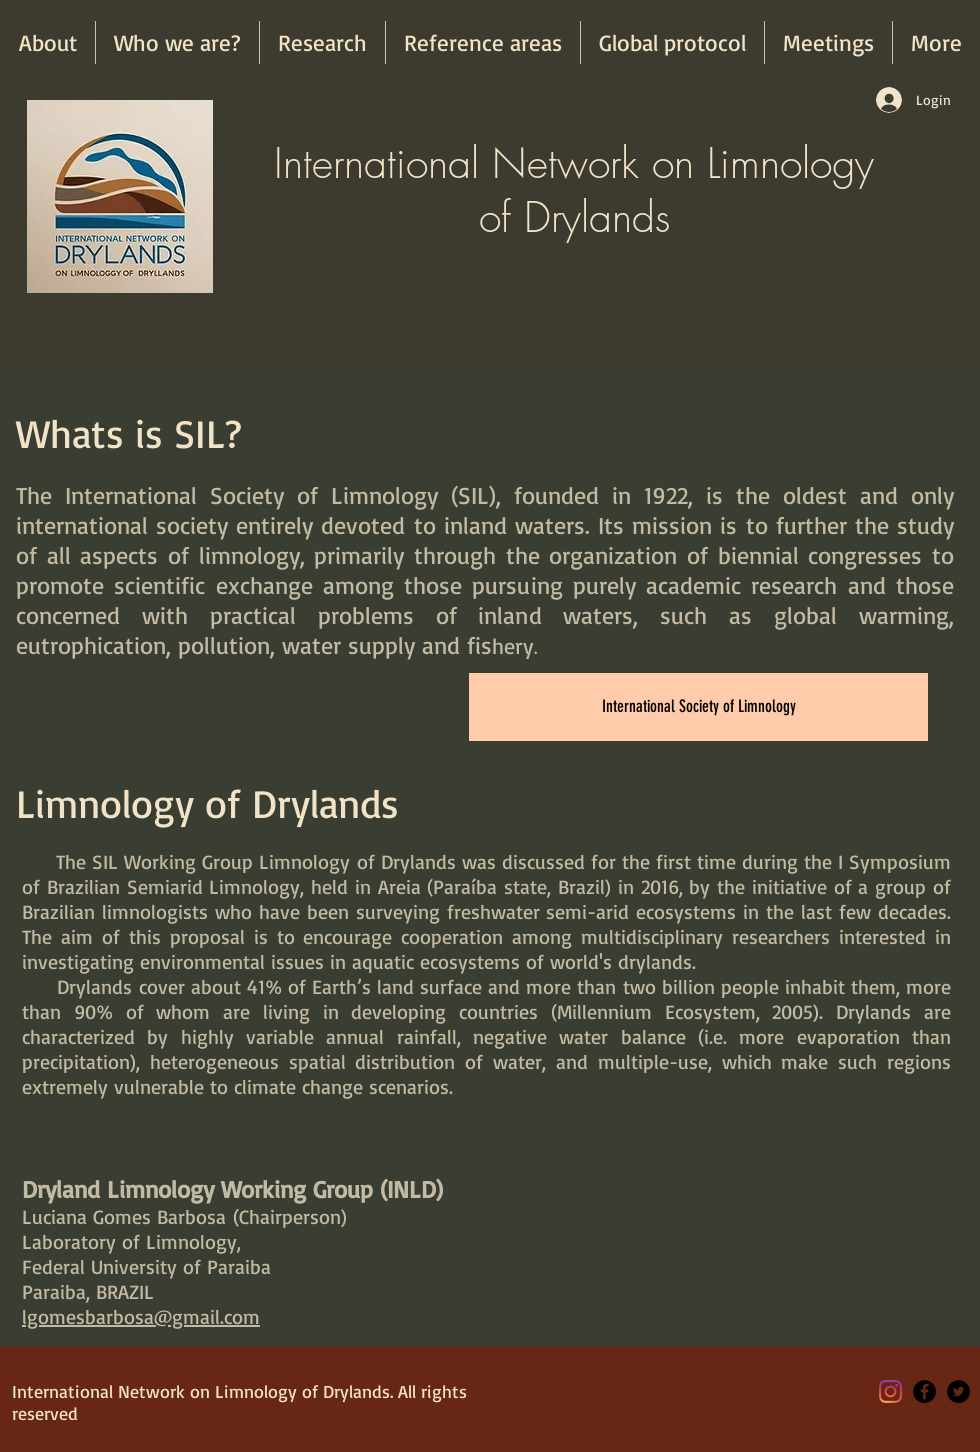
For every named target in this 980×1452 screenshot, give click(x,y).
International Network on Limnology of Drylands (574, 190)
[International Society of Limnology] (698, 707)
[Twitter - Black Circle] (958, 1391)
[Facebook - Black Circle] (924, 1391)
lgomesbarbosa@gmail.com (141, 1316)
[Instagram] (890, 1391)
